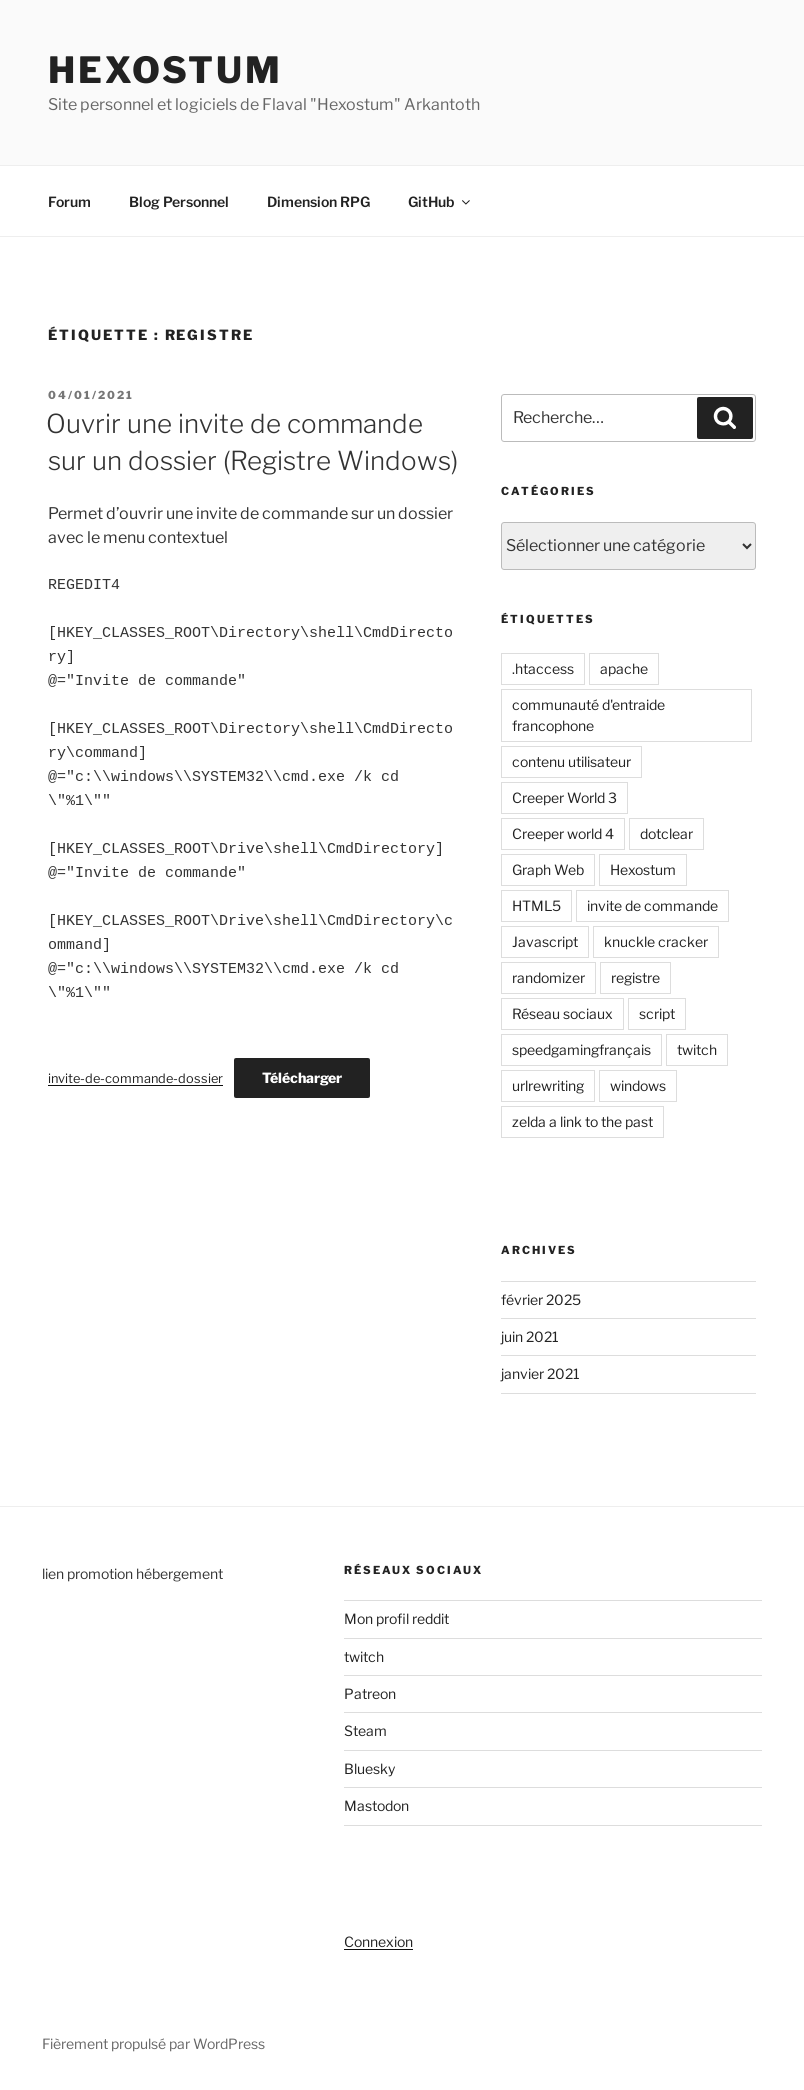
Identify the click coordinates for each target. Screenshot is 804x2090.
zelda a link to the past (582, 1121)
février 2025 (541, 1299)
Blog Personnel (179, 201)
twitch (697, 1049)
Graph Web (548, 869)
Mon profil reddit (396, 1618)
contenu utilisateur (571, 761)
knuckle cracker (656, 941)
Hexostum (165, 70)
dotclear (666, 833)
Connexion (378, 1941)
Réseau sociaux (562, 1013)
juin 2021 (530, 1336)
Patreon (370, 1693)
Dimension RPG (318, 201)
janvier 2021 (540, 1373)
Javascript (545, 941)
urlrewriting (548, 1085)
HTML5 (536, 905)
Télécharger (302, 1077)
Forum (69, 201)
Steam (365, 1730)
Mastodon (376, 1805)
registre (635, 977)
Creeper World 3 (564, 797)
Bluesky (369, 1768)
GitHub (440, 201)
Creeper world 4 (563, 833)
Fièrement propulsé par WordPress (153, 2043)
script (657, 1013)
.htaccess (543, 668)
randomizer (548, 977)
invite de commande (652, 905)
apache (624, 668)
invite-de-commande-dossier (135, 1078)
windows (638, 1085)
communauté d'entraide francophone (588, 715)
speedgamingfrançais (581, 1049)
